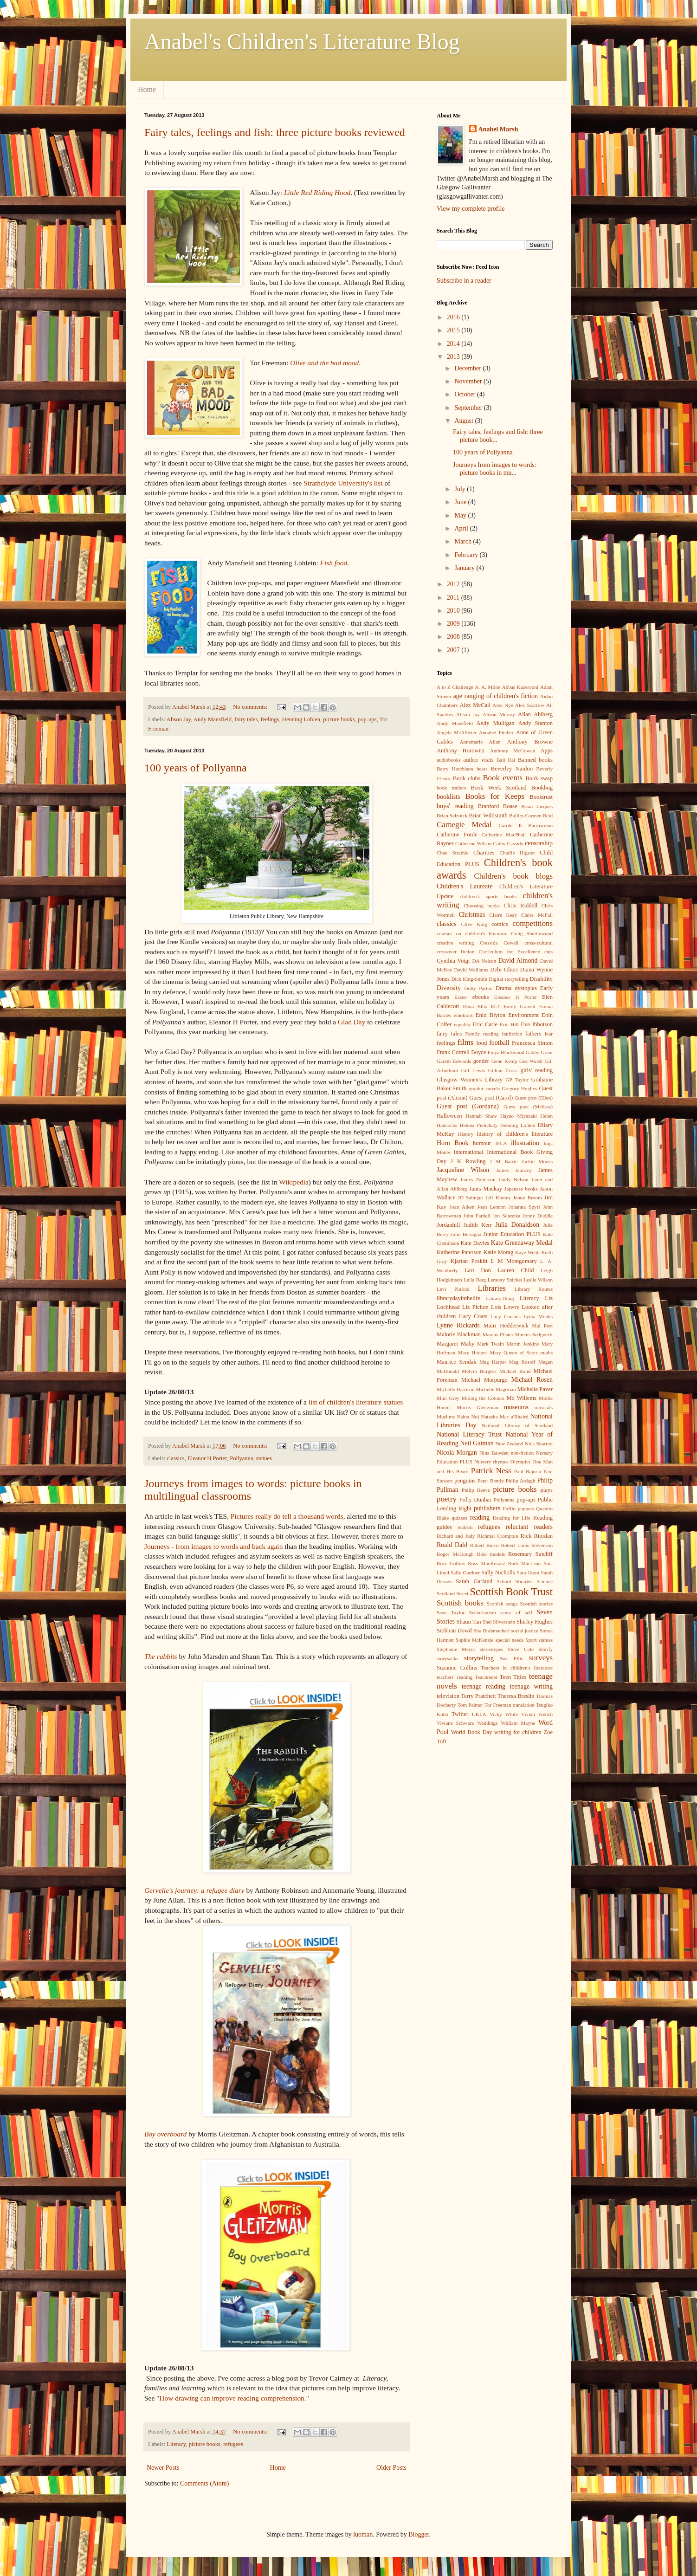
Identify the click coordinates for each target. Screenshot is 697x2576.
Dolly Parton (478, 988)
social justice (524, 1630)
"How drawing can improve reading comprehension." (232, 2398)
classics (175, 1458)
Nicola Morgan (457, 1452)
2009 (454, 623)
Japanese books (520, 1188)
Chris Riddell (520, 905)
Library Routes (534, 1289)
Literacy (176, 2444)
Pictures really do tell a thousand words (287, 1516)
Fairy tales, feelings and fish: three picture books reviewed (274, 132)
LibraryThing (500, 1298)
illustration (525, 1142)
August (464, 420)
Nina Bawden (494, 1453)
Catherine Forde (457, 834)
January (465, 567)
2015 (454, 330)
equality (462, 1024)
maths (546, 1352)
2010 (454, 610)
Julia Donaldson (517, 1224)
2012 (454, 584)
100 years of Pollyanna (195, 768)
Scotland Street (452, 1593)
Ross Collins (451, 1563)
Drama (503, 988)
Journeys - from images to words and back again (213, 1546)
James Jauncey (514, 1170)
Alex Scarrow (529, 705)
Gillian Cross (502, 1070)
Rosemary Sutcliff (530, 1554)
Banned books (535, 760)
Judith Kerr (478, 1225)
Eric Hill (509, 1024)
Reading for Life (511, 1518)
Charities (483, 852)
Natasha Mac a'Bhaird (505, 1416)
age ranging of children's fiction (495, 696)
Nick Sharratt (539, 1443)
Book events (503, 777)
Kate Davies (474, 1243)
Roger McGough (455, 1554)
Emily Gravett (519, 1006)
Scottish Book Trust (511, 1592)
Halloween (449, 1116)
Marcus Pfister (498, 1334)
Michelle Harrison (456, 1389)
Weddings (487, 1723)
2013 (454, 356)
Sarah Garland (474, 1581)
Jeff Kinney (497, 1197)
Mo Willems (521, 1398)
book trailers (451, 787)
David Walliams (471, 969)
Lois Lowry (505, 1307)
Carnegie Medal (464, 824)
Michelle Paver (535, 1389)
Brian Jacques (537, 806)
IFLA (501, 1143)
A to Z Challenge (455, 687)
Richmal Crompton (497, 1536)
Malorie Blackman (459, 1334)
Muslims (446, 1416)
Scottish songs (501, 1603)
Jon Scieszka (507, 1215)
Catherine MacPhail (504, 834)
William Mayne (518, 1723)
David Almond (518, 960)
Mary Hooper (472, 1352)
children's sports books (488, 896)
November (469, 381)
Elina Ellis (475, 1006)
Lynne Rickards (458, 1325)
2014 (454, 343)
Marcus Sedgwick (534, 1334)
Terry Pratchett (478, 1696)
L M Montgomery (514, 1261)
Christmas (471, 914)
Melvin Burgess (479, 1371)
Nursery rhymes (491, 1461)
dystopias (526, 988)
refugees (233, 2444)
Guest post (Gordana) (468, 1106)
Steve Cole (521, 1649)
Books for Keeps (494, 796)
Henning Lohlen (301, 719)
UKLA (479, 1714)
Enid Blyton (490, 1015)
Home (147, 89)
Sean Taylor (451, 1612)
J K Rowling (468, 1161)
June (461, 501)
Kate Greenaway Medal (522, 1242)
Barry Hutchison (455, 768)
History (466, 1134)
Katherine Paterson (459, 1252)
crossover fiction (455, 951)
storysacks (447, 1658)
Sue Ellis (511, 1658)
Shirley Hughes (534, 1621)
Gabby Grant (539, 1052)
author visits (479, 760)
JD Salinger (471, 1197)
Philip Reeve (476, 1490)
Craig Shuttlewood (532, 933)
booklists (448, 796)
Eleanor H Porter (207, 1458)
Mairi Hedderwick (506, 1325)
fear (549, 1033)
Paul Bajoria (527, 1471)
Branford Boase (497, 806)
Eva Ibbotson (537, 1024)
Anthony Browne (530, 741)
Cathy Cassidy (508, 843)
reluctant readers (529, 1526)
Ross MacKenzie (486, 1563)
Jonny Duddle (538, 1215)
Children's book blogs (513, 876)
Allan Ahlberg (535, 714)
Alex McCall (474, 705)
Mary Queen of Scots (513, 1352)
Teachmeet (486, 1677)
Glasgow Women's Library (470, 1079)
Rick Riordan (536, 1536)
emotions (463, 1015)
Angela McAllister (457, 732)
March (463, 541)
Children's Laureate (464, 886)
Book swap (539, 778)
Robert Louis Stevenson (527, 1545)
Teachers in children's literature (517, 1667)
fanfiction (512, 1033)
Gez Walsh (530, 1061)
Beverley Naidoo (512, 768)
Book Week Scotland (498, 787)
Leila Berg (475, 1279)
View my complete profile (471, 208)
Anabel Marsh (498, 129)
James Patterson (478, 1179)
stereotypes (491, 1649)
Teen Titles (513, 1677)
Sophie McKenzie (475, 1640)
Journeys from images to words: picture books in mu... (494, 468)
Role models (491, 1554)
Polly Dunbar (475, 1499)
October (465, 394)
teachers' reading (454, 1677)
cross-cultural (538, 942)
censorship (539, 843)
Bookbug (542, 787)
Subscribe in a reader (464, 280)
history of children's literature (515, 1134)
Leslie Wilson (538, 1279)
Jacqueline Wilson (463, 1169)
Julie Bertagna (466, 1234)
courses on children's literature (472, 933)
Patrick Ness (491, 1470)
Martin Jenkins (522, 1343)
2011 (454, 597)
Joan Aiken (462, 1207)
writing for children (518, 1732)
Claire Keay (503, 915)
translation (524, 1705)
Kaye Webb (527, 1252)
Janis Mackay (485, 1188)
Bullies (516, 815)
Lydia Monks (538, 1316)
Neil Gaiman (476, 1443)
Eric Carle (485, 1024)
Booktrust (541, 797)
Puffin (509, 1508)
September (469, 407)
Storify (545, 1649)
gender (481, 1061)
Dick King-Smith (469, 979)
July (460, 488)
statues (264, 1458)
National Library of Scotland (517, 1425)
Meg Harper (492, 1362)
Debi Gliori (504, 969)
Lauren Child (515, 1270)
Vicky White (504, 1714)
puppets (526, 1508)
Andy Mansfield (213, 719)
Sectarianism (482, 1612)
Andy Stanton (535, 723)
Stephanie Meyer (456, 1649)
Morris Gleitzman (477, 1407)
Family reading (481, 1033)
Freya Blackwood (506, 1052)
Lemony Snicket (505, 1279)
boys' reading (455, 806)
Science (544, 1581)
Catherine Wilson (473, 843)
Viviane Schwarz (455, 1723)
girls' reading (537, 1070)
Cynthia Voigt (453, 961)
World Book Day (471, 1732)
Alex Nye (502, 705)
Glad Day (351, 1022)
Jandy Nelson (513, 1179)
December (468, 368)
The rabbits (160, 1656)
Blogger (418, 2534)
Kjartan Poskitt (468, 1261)
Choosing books (482, 905)
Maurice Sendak (457, 1362)
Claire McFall (537, 915)
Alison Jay (179, 719)
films (466, 1042)
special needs (510, 1640)
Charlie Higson (517, 852)
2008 (454, 636)
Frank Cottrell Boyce (461, 1052)
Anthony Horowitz (460, 750)
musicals (544, 1407)
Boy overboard (165, 2134)
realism (465, 1527)
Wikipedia (294, 1182)
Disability (541, 979)
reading (480, 1517)
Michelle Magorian (496, 1389)
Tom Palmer (470, 1705)
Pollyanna (241, 1458)
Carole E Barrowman (525, 825)
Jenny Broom (527, 1197)
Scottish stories (536, 1603)
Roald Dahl (452, 1544)
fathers (533, 1033)
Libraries (492, 1288)
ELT (495, 1006)
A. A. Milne (487, 687)
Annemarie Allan (479, 741)
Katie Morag (499, 1252)
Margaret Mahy (455, 1343)
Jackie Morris (537, 1161)
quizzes (459, 1518)
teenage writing (531, 1686)
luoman (363, 2534)
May (461, 515)
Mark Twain (490, 1343)
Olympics (520, 1461)
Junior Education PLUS (512, 1234)
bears (482, 768)
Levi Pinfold (453, 1289)
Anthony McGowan (513, 750)
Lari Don (478, 1270)
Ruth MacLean (524, 1563)
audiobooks (449, 760)
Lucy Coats (473, 1316)
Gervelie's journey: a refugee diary (194, 1890)
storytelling (479, 1658)
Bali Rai (506, 760)
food (481, 1043)
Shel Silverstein (499, 1622)
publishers (487, 1508)
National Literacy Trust (469, 1434)
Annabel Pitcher (496, 732)
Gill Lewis (473, 1070)
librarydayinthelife (458, 1298)
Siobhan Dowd (454, 1630)
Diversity (449, 987)
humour (482, 1143)
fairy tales (246, 719)
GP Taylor (516, 1079)
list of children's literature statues (356, 1402)
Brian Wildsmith (488, 815)
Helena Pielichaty (479, 1125)
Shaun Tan (468, 1621)
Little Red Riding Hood (317, 192)
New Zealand (509, 1443)
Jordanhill (448, 1225)
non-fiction (522, 1453)
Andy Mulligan (495, 723)
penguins (464, 1480)
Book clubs (466, 778)
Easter (460, 997)
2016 (454, 317)
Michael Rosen (532, 1379)
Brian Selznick (452, 815)
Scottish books (460, 1603)
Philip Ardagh (521, 1480)
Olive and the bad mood (324, 363)
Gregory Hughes (519, 1088)
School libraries (514, 1581)
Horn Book (453, 1142)
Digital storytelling (508, 979)
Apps (546, 750)
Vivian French (537, 1714)
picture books (339, 719)
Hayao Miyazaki (518, 1116)
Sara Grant (527, 1572)
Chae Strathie (452, 852)
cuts (548, 951)
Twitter (460, 1714)
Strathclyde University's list (342, 483)
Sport (530, 1640)
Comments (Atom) (204, 2483)
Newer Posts (163, 2467)
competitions (532, 923)
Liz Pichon (475, 1307)
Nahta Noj (468, 1416)
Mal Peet (542, 1325)
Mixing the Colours (483, 1398)
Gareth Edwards (454, 1061)
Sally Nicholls (498, 1572)
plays (546, 1490)
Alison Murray (499, 714)
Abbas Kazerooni (520, 687)
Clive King (474, 924)
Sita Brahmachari (491, 1630)
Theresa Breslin (516, 1696)
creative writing (455, 942)
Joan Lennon (492, 1207)
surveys (541, 1657)
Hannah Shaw (481, 1116)
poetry (447, 1499)
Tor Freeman (497, 1705)
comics (499, 924)
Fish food (334, 563)
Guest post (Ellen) (534, 1097)
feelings (270, 719)
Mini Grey (448, 1398)
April (462, 528)
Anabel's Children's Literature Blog (302, 41)
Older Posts (391, 2467)
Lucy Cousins (505, 1316)
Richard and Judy (456, 1536)
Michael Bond (514, 1371)
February (466, 554)
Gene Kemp (504, 1061)
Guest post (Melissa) (528, 1106)
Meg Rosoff (522, 1362)
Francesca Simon (532, 1043)
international (469, 1152)
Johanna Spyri (524, 1207)
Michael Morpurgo (484, 1380)
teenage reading (483, 1686)
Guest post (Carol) (491, 1097)
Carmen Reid (539, 815)
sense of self (516, 1612)
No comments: (251, 707)
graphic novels (484, 1088)
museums (516, 1407)
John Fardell (477, 1215)
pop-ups (367, 719)
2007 (454, 650)
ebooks (480, 997)
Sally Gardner (465, 1572)
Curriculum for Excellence (509, 951)
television (448, 1696)
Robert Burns (484, 1545)
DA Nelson (484, 961)
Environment (523, 1015)
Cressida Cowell (499, 942)
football (499, 1042)
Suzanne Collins (457, 1667)
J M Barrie (504, 1161)
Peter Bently (491, 1480)
